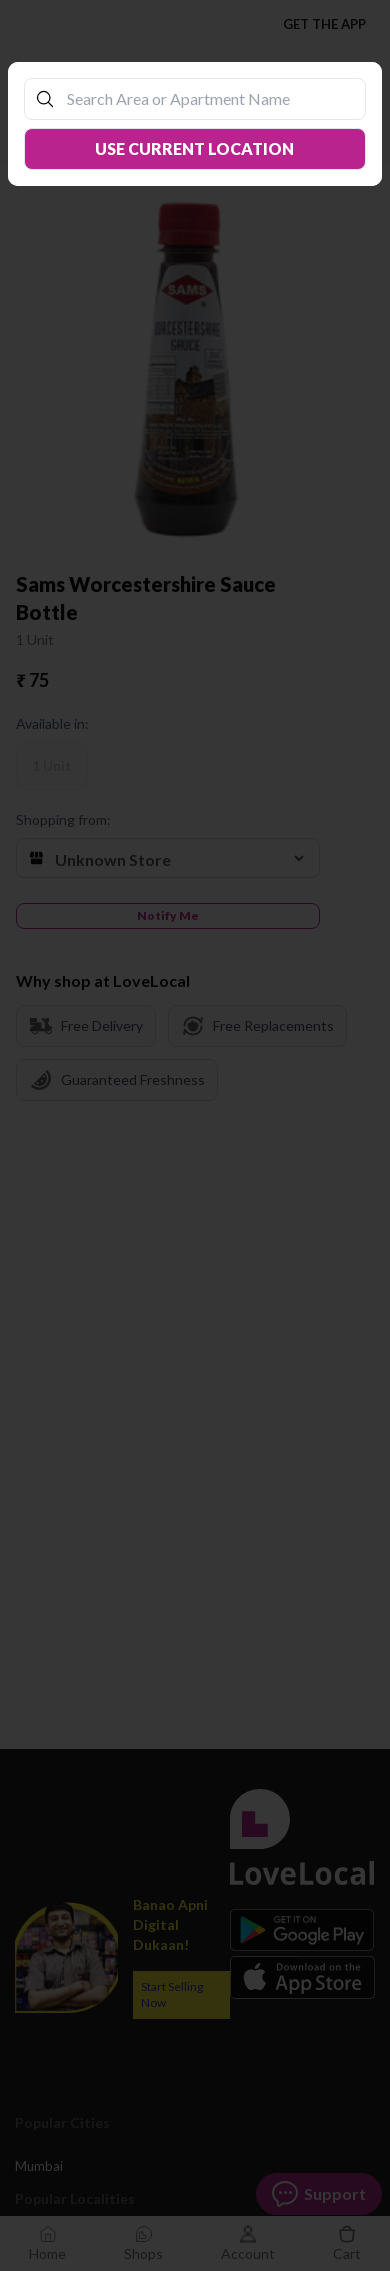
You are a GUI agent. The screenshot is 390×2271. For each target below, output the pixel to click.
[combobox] (205, 98)
